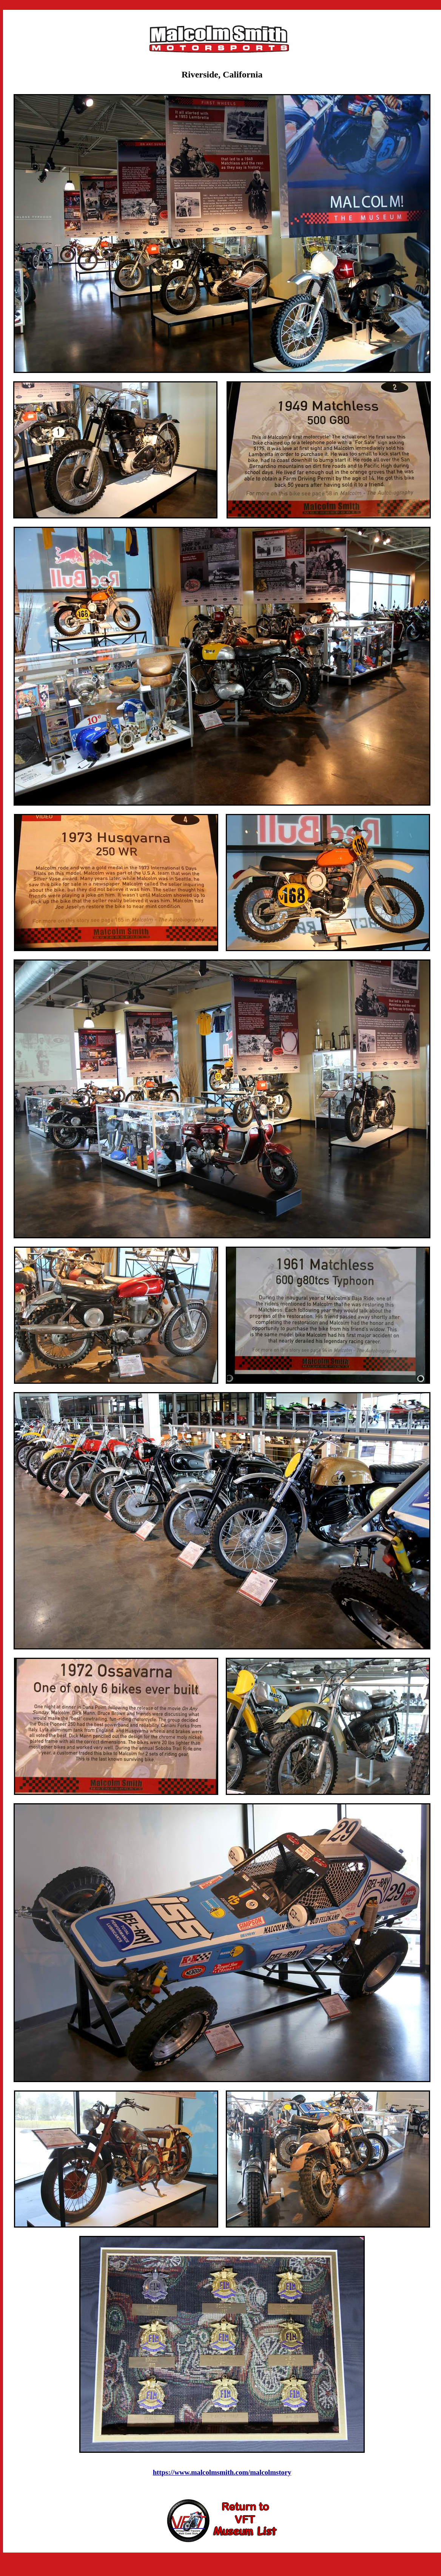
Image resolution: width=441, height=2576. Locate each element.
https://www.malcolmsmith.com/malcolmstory (222, 2472)
